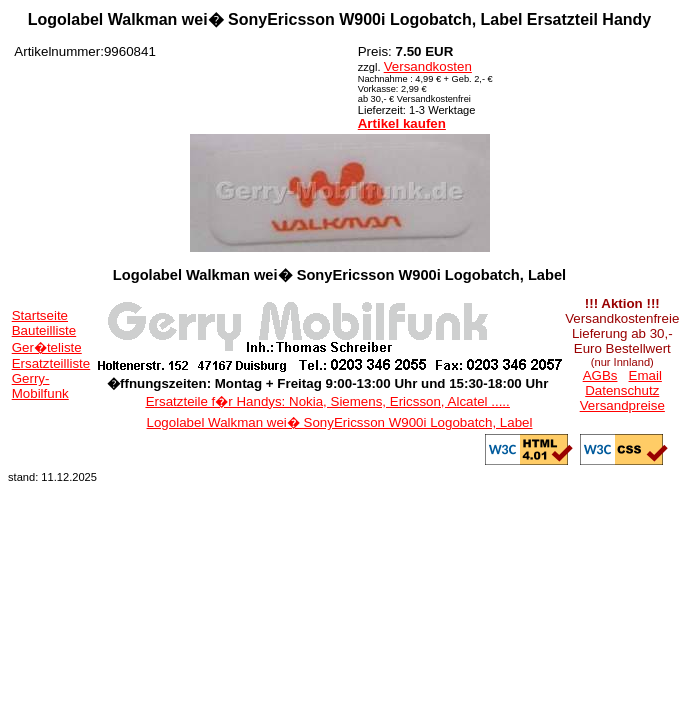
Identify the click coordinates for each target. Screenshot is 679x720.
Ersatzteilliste (51, 363)
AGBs (600, 375)
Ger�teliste (47, 347)
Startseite (40, 315)
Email (645, 375)
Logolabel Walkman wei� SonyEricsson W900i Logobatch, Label (340, 422)
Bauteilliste (44, 330)
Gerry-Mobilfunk (40, 386)
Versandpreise (622, 405)
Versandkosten (428, 66)
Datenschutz (622, 390)
